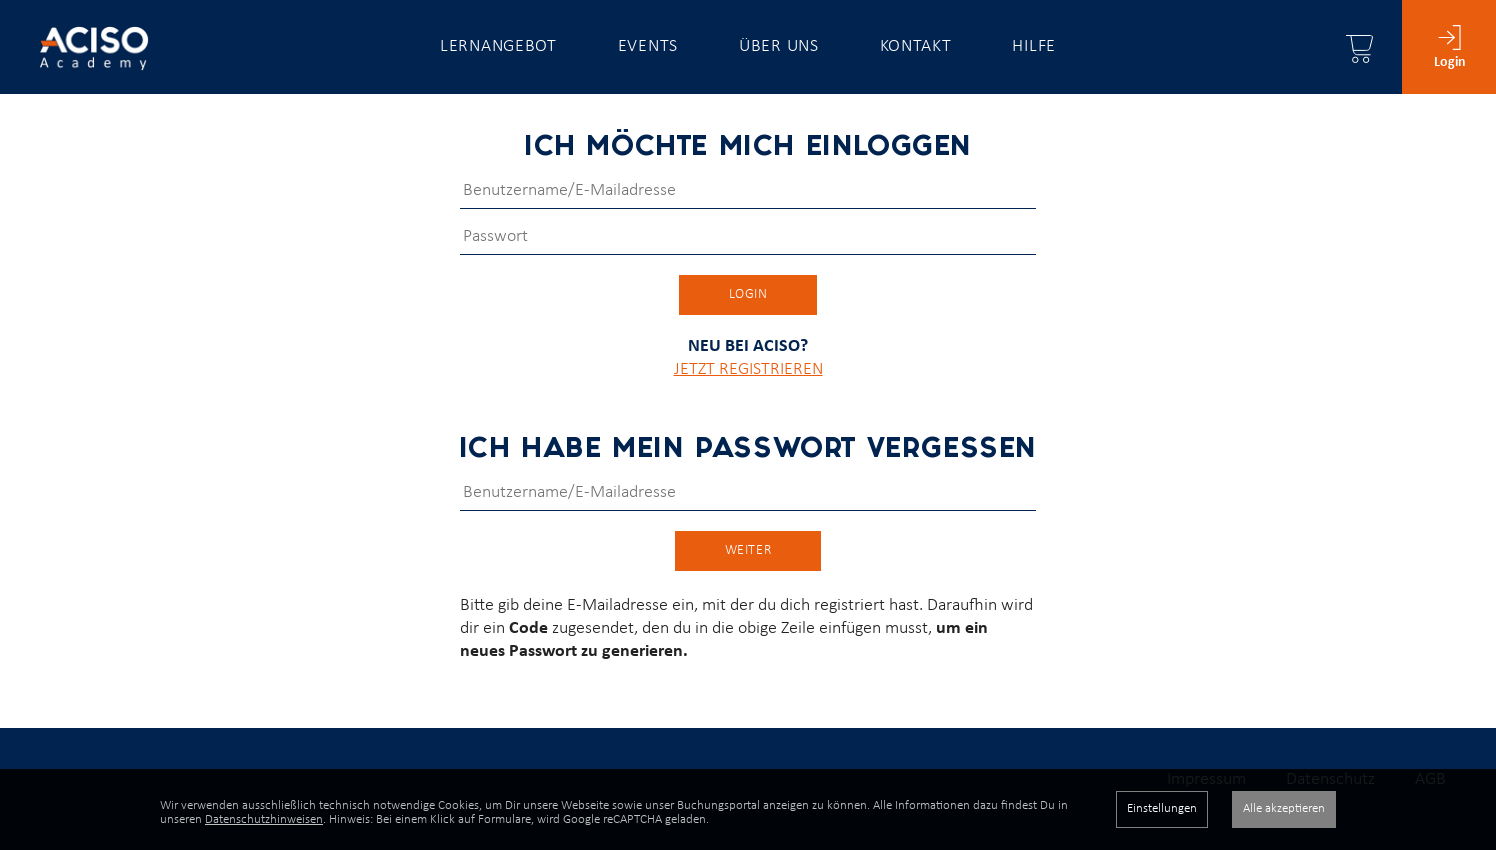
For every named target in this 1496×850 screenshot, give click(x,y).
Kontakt (916, 46)
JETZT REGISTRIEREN (748, 388)
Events (648, 46)
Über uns (779, 46)
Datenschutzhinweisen (264, 819)
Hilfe (1034, 46)
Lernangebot (498, 46)
